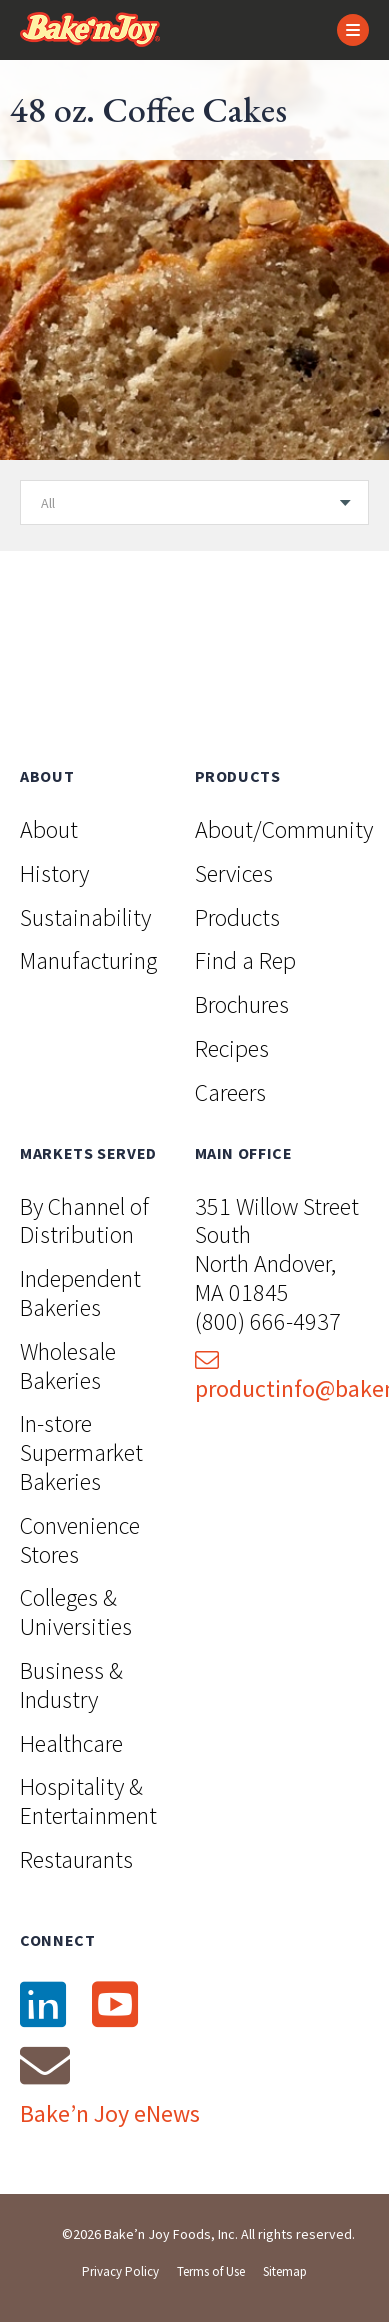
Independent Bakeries (80, 1293)
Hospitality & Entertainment (88, 1801)
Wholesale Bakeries (68, 1366)
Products (237, 917)
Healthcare (71, 1743)
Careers (230, 1092)
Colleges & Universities (76, 1612)
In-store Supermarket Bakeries (81, 1452)
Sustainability (85, 917)
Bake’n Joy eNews (110, 2113)
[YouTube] (114, 2005)
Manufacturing (88, 960)
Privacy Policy (120, 2271)
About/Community (284, 829)
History (54, 873)
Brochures (242, 1004)
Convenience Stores (80, 1540)
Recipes (232, 1048)
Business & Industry (71, 1685)
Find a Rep (245, 960)
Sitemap (285, 2271)
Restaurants (76, 1859)
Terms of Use (211, 2271)
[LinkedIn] (42, 2005)
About (49, 829)
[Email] (45, 2065)
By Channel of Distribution (84, 1221)
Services (234, 873)
